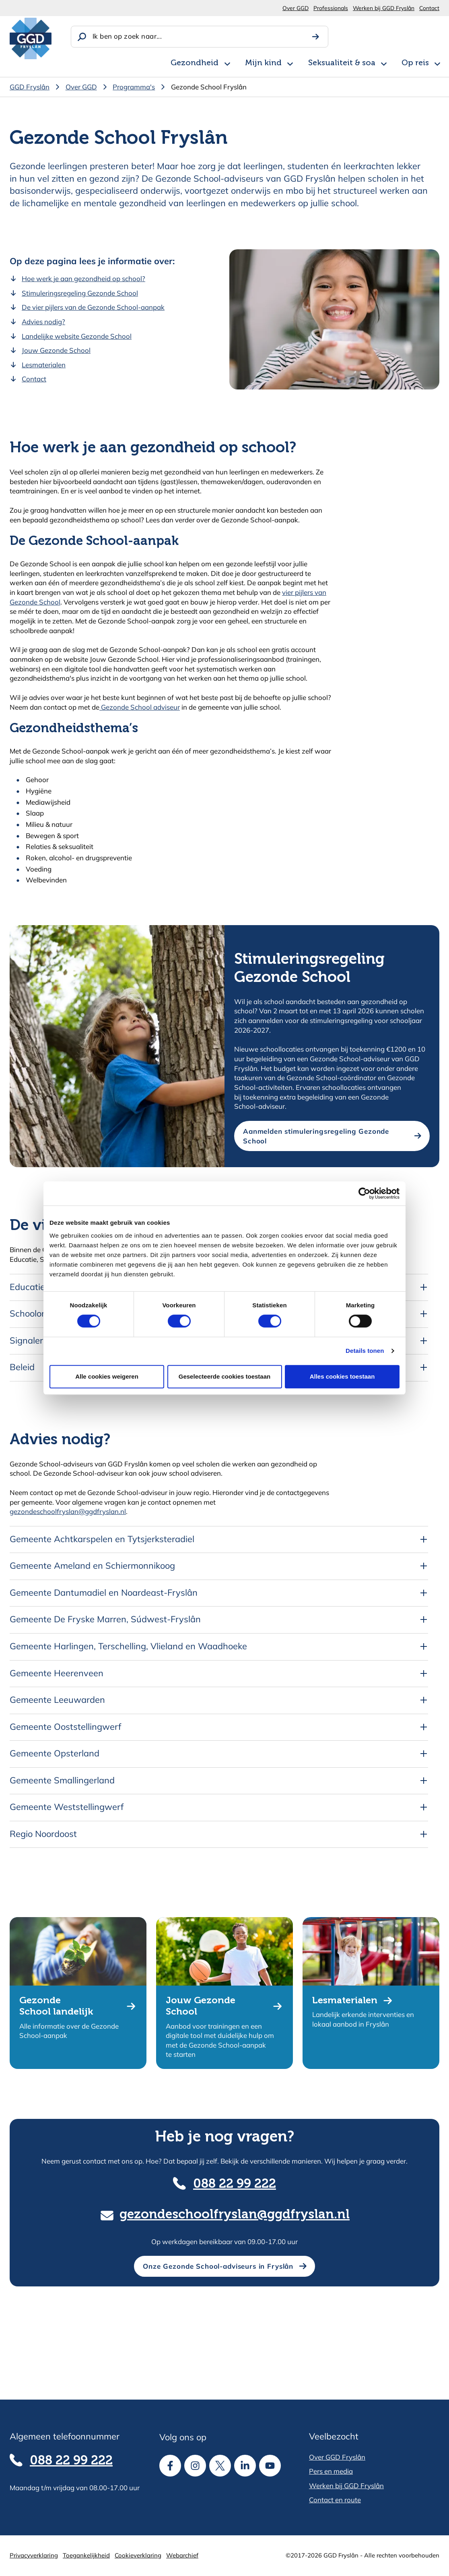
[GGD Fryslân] (30, 38)
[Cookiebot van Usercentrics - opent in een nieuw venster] (364, 1193)
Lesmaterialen (44, 364)
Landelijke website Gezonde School (77, 336)
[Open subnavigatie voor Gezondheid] (227, 62)
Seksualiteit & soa (341, 63)
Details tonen (365, 1350)
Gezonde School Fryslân (209, 87)
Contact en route (335, 2499)
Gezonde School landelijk (56, 2006)
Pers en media (331, 2471)
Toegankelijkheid (86, 2555)
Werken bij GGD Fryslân (383, 7)
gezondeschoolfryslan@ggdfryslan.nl (68, 1511)
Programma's (134, 87)
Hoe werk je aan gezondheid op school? (83, 278)
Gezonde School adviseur (139, 707)
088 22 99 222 (234, 2184)
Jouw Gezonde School (56, 350)
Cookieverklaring (138, 2555)
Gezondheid (194, 63)
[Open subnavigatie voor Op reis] (437, 62)
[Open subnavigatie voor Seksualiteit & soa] (384, 62)
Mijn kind (263, 63)
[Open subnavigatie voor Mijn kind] (290, 62)
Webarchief (182, 2555)
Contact (429, 7)
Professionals (330, 7)
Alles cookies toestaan (342, 1376)
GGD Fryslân (29, 87)
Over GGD (295, 7)
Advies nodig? (43, 321)
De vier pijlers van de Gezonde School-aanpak (93, 307)
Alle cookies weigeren (106, 1376)
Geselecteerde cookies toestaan (224, 1376)
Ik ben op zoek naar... (127, 36)
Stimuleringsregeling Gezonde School (80, 293)
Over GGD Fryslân (337, 2457)
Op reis (415, 63)
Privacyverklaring (34, 2555)
